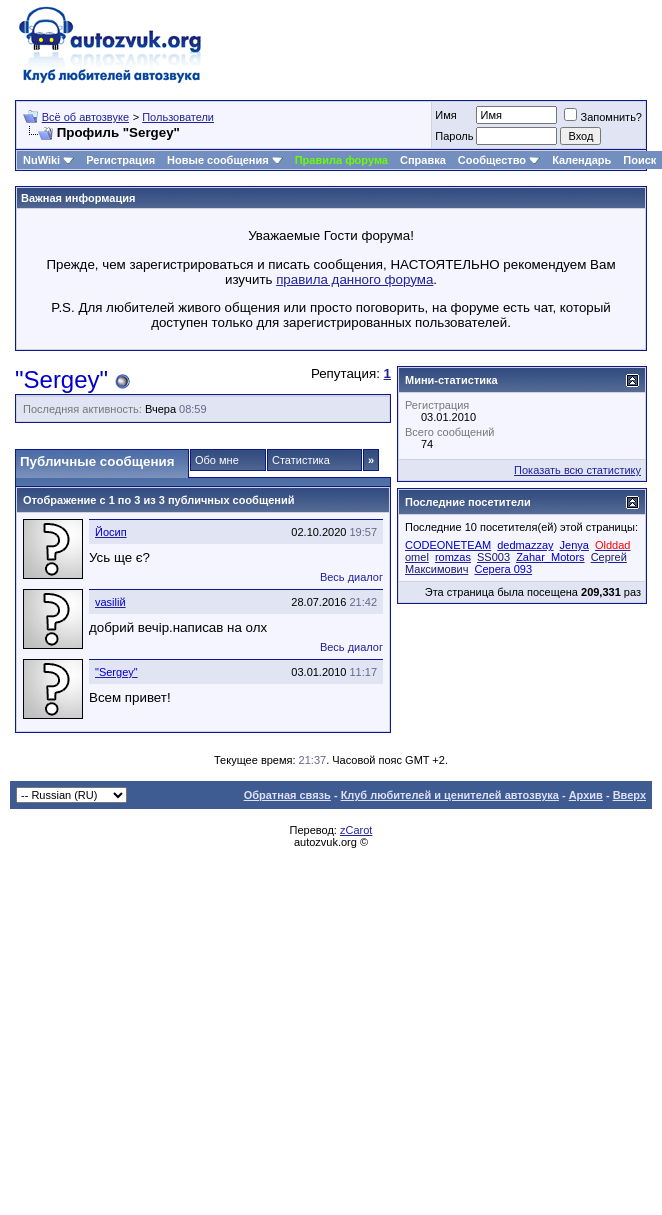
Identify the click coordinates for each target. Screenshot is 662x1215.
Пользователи (178, 117)
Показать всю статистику (577, 470)
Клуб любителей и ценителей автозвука (450, 795)
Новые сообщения (218, 160)
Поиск (639, 160)
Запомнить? (603, 117)
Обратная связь (287, 795)
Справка (423, 160)
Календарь (581, 160)
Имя (445, 115)
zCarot (356, 830)
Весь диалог (351, 577)
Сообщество (499, 160)
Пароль (454, 136)
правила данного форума (354, 279)
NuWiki (41, 160)
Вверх (629, 795)
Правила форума (341, 160)
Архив (586, 795)
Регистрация (120, 160)
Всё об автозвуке (85, 117)
